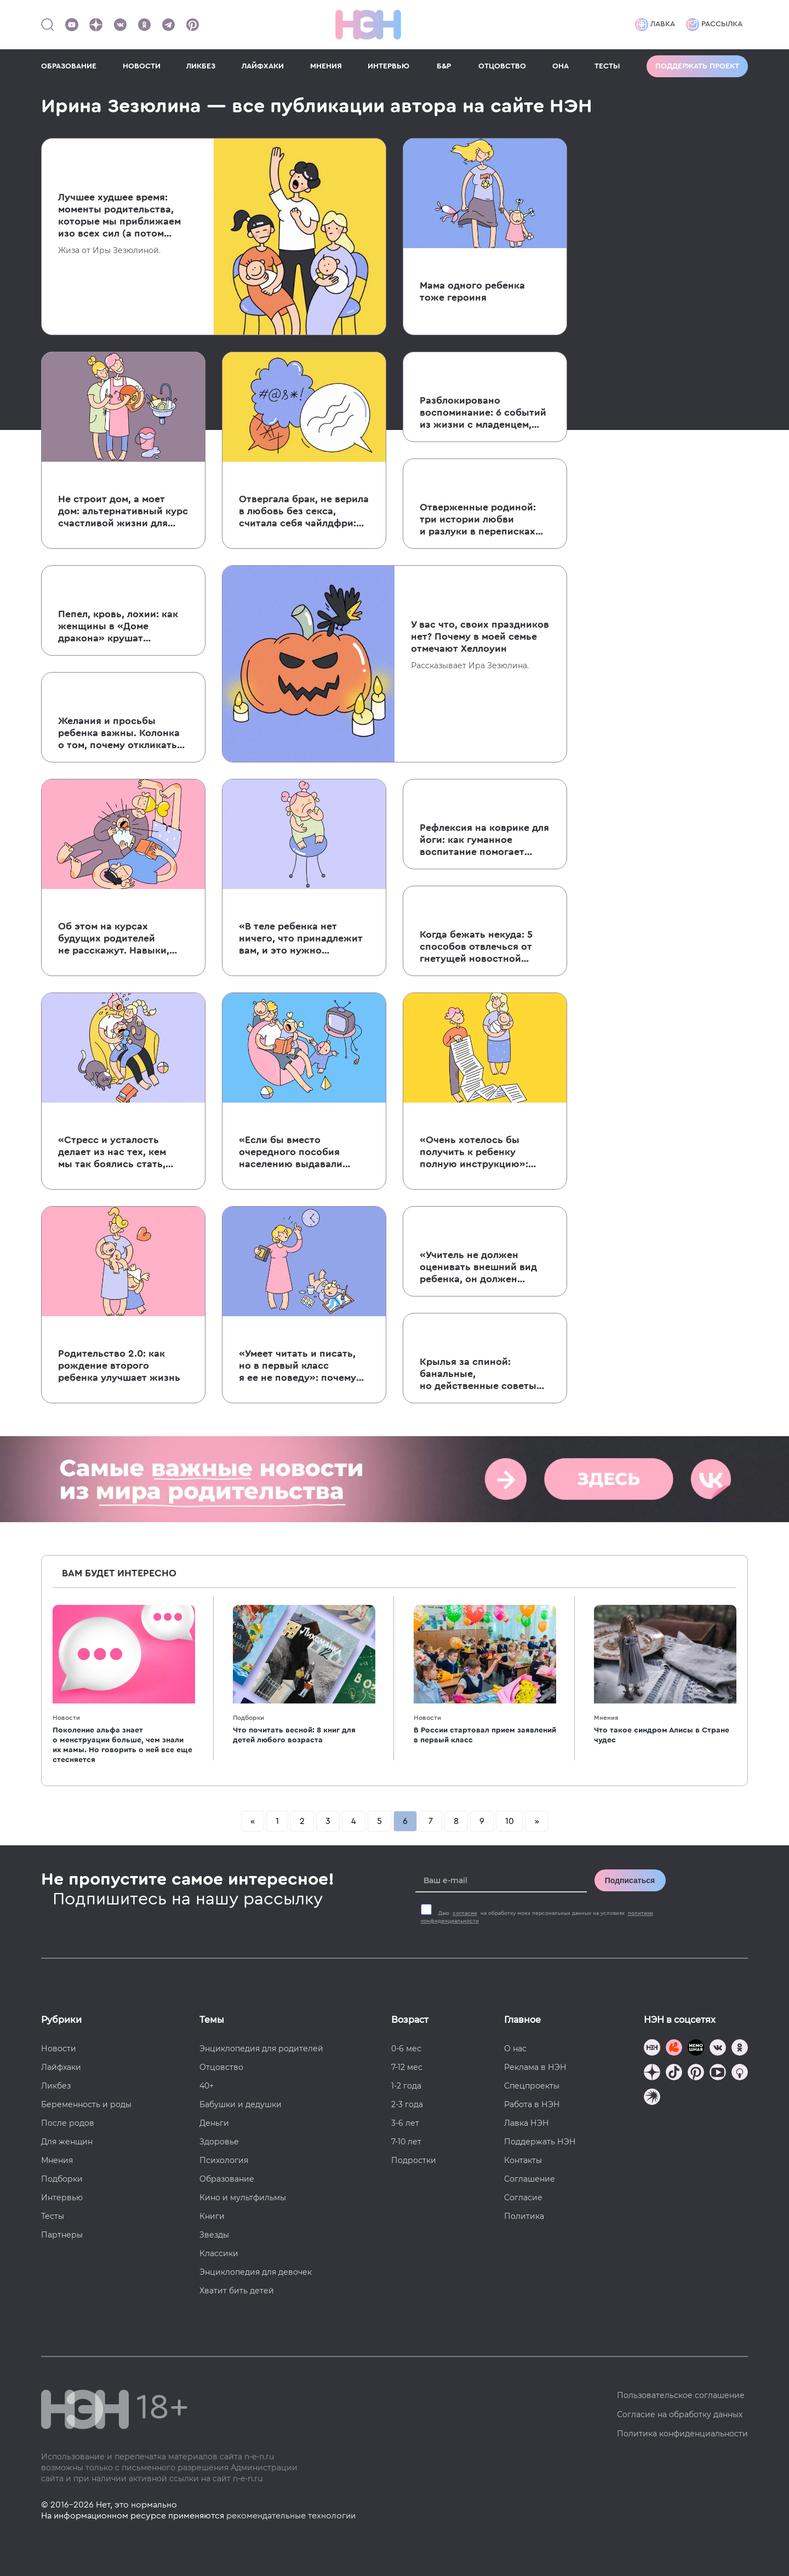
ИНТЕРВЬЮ (388, 66)
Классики (218, 2253)
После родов (67, 2123)
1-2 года (406, 2086)
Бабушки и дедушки (240, 2104)
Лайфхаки (61, 2067)
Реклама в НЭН (535, 2067)
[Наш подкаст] (652, 2098)
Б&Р (444, 66)
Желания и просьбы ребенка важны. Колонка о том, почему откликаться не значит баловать (123, 733)
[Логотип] (368, 24)
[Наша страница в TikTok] (674, 2073)
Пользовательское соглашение (681, 2395)
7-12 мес (406, 2067)
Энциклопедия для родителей (261, 2048)
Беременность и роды (86, 2104)
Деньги (214, 2123)
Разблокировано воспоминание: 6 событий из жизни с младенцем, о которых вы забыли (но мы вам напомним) (483, 413)
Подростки (413, 2160)
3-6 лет (405, 2123)
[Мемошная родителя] (696, 2048)
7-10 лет (406, 2142)
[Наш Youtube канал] (71, 24)
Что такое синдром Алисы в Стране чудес (661, 1735)
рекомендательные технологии (291, 2515)
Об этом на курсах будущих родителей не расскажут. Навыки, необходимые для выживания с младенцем (118, 938)
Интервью (62, 2197)
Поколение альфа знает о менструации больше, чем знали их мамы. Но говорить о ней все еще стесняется (122, 1745)
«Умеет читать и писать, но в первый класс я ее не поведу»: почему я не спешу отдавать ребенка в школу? (297, 1366)
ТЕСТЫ (607, 66)
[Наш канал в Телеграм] (168, 24)
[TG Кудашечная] (674, 2048)
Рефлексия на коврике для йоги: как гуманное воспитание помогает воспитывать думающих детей (484, 840)
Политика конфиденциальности (682, 2434)
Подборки (248, 1717)
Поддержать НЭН (540, 2142)
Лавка (655, 24)
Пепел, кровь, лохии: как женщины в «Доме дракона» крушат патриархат (118, 626)
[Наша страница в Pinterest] (192, 24)
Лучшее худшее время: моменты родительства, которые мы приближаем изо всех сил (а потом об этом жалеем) (119, 215)
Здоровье (219, 2142)
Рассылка (714, 24)
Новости (66, 1717)
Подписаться (630, 1880)
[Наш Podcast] (739, 2073)
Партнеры (62, 2235)
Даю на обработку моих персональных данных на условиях (537, 1917)
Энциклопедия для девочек (255, 2272)
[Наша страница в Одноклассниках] (144, 24)
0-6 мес (406, 2048)
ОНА (560, 66)
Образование (226, 2179)
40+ (206, 2086)
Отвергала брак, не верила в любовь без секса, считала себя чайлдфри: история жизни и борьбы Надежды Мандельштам (304, 511)
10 (509, 1821)
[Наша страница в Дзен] (95, 24)
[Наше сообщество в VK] (120, 24)
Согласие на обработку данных (679, 2414)
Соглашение (529, 2179)
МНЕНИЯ (326, 66)
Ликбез (56, 2086)
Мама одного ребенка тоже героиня (472, 291)
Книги (212, 2216)
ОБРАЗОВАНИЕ (68, 66)
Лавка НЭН (526, 2123)
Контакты (523, 2160)
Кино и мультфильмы (242, 2197)
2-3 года (407, 2104)
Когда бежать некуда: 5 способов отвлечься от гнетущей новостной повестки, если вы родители (476, 947)
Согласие (523, 2197)
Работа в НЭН (532, 2104)
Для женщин (67, 2142)
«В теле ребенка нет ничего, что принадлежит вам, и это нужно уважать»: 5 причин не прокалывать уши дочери (301, 938)
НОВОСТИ (142, 66)
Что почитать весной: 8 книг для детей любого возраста (294, 1735)
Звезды (214, 2235)
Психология (223, 2160)
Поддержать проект (697, 66)
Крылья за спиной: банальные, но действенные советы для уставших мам (478, 1374)
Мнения (606, 1717)
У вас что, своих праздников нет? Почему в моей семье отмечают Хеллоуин (480, 636)
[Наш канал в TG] (652, 2048)
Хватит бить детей (236, 2291)
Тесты (52, 2216)
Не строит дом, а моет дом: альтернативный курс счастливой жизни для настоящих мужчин (123, 511)
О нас (515, 2048)
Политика (524, 2216)
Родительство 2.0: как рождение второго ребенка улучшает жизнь (119, 1365)
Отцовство (221, 2067)
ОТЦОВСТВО (502, 66)
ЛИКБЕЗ (200, 66)
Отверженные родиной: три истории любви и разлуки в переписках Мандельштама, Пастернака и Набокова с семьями (478, 519)
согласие (465, 1913)
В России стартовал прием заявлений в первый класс (485, 1735)
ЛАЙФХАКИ (263, 66)
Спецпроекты (531, 2086)
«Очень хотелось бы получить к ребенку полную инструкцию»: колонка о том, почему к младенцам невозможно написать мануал (482, 1152)
